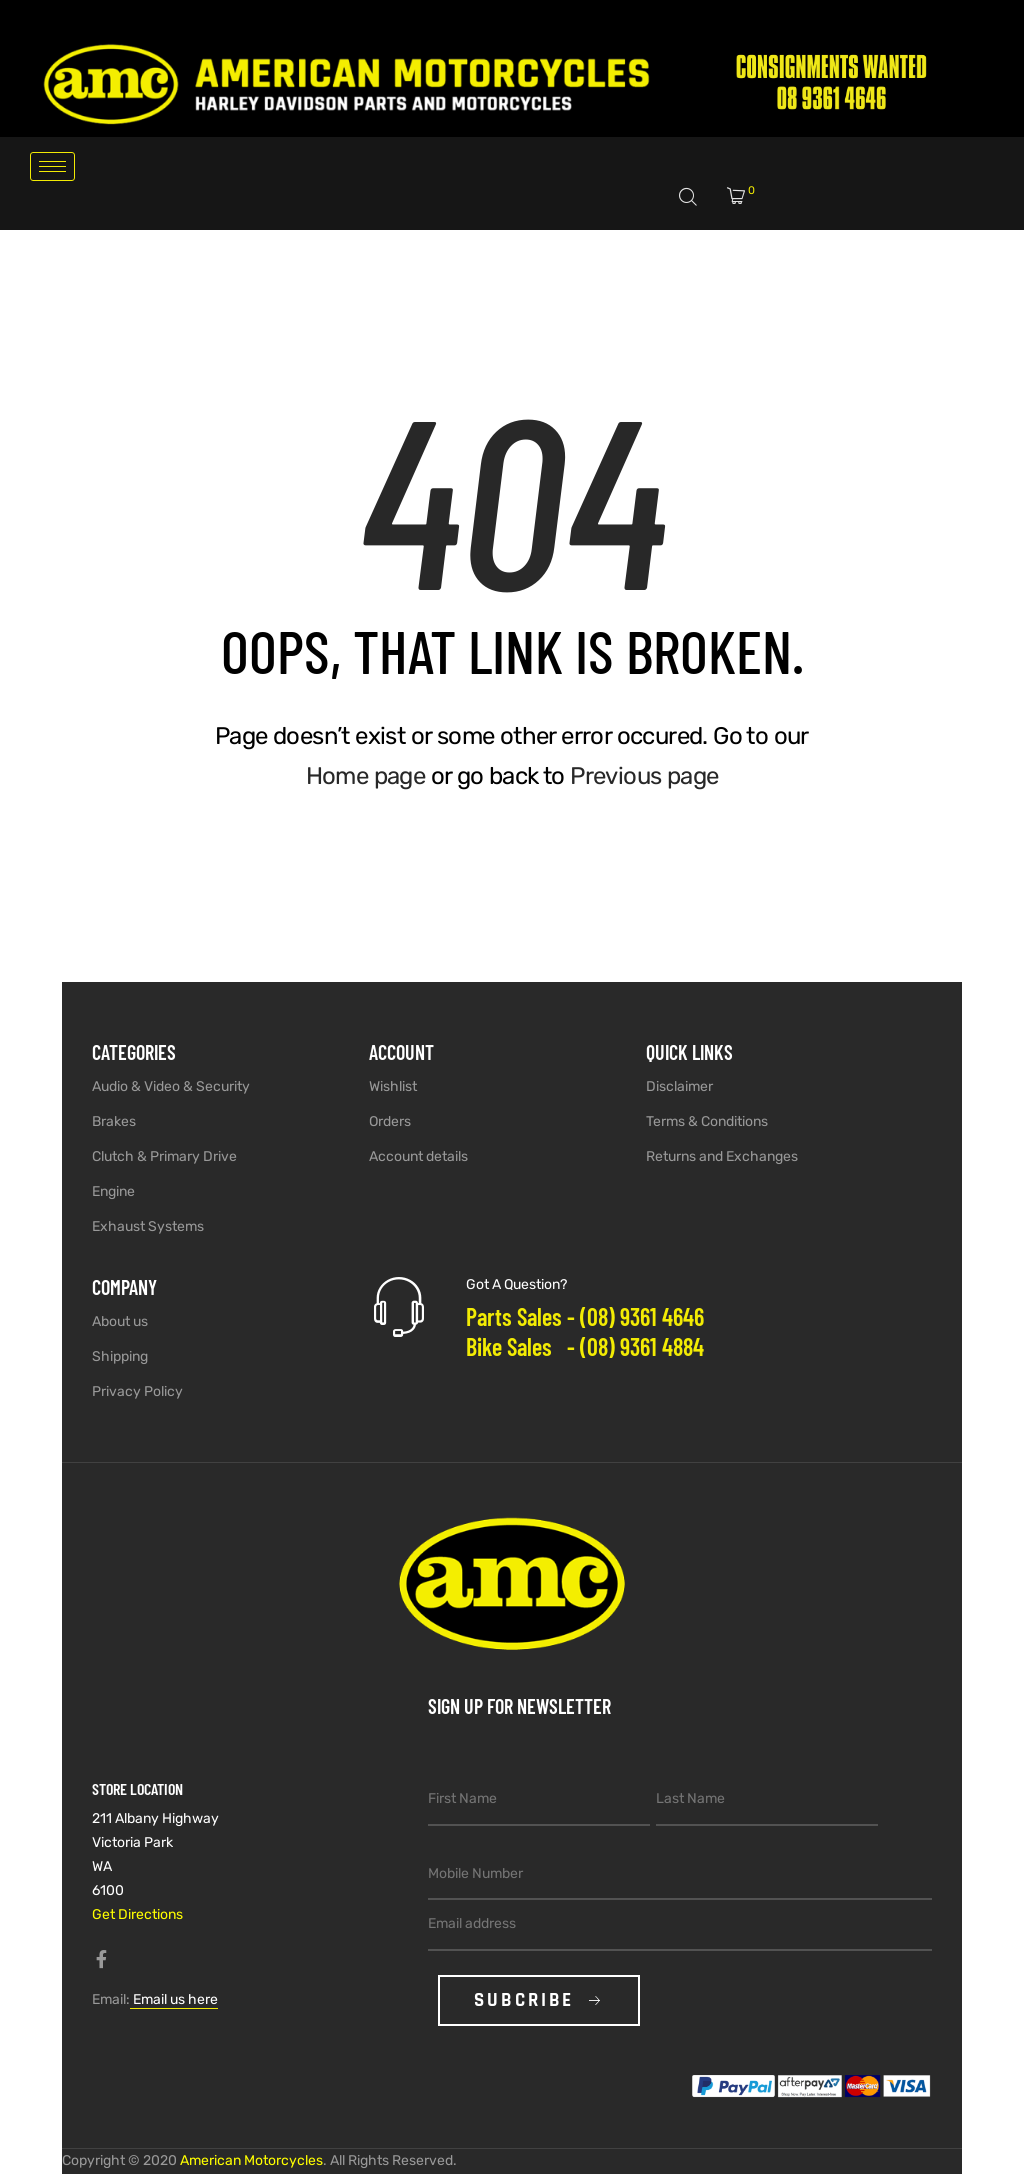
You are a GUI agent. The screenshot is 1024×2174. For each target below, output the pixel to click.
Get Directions (137, 1914)
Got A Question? (516, 1284)
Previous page (644, 776)
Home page (366, 776)
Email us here (174, 1999)
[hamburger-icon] (52, 166)
